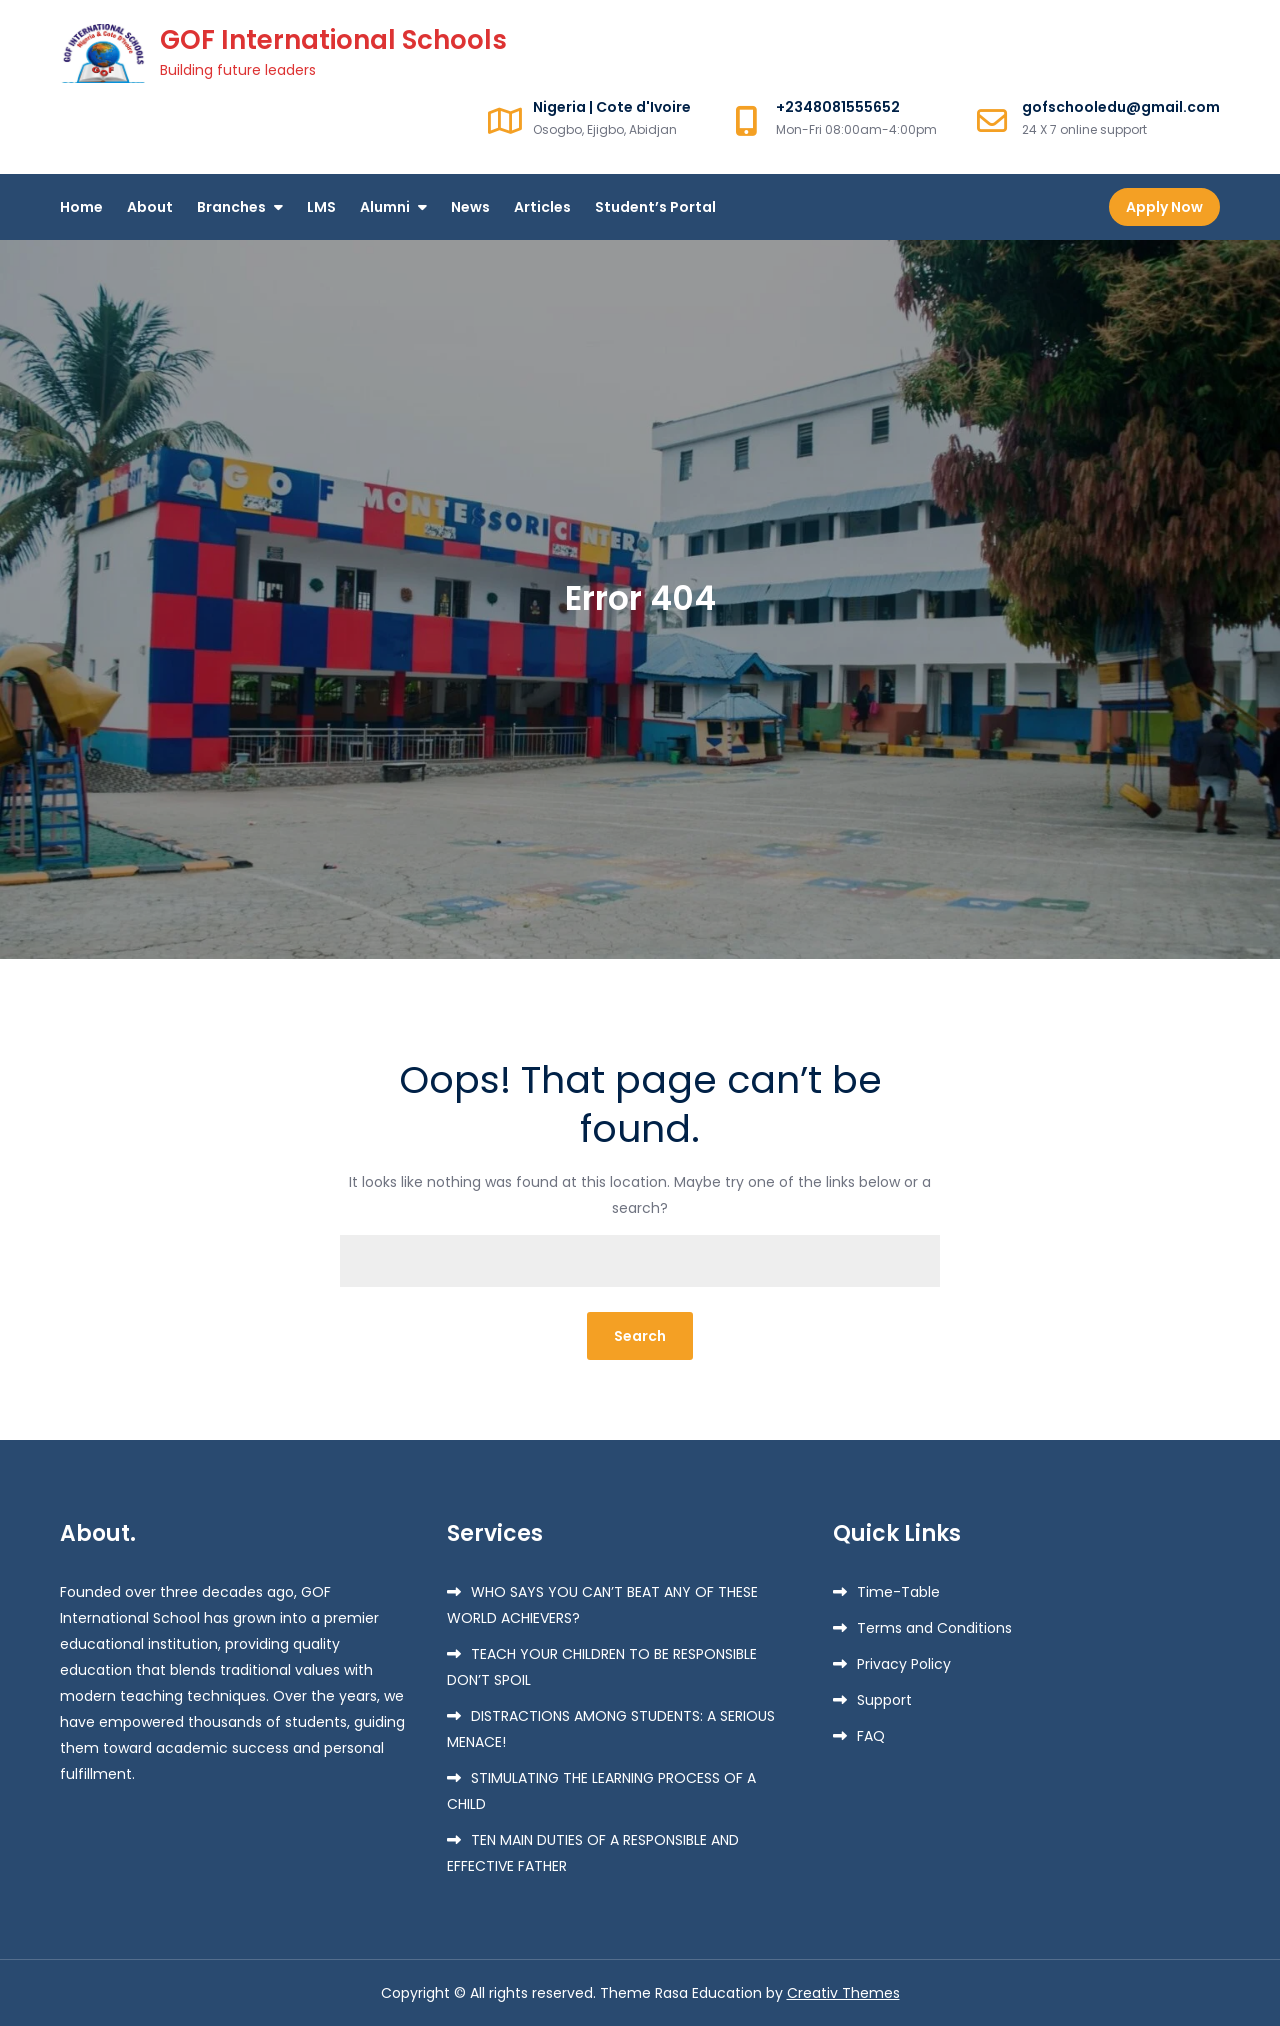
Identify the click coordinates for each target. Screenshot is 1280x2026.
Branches (231, 207)
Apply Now (1164, 207)
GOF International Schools (333, 40)
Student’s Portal (655, 207)
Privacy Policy (904, 1664)
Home (81, 207)
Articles (542, 207)
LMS (321, 207)
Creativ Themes (843, 1993)
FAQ (871, 1736)
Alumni (385, 207)
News (470, 207)
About (150, 207)
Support (884, 1700)
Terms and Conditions (934, 1628)
